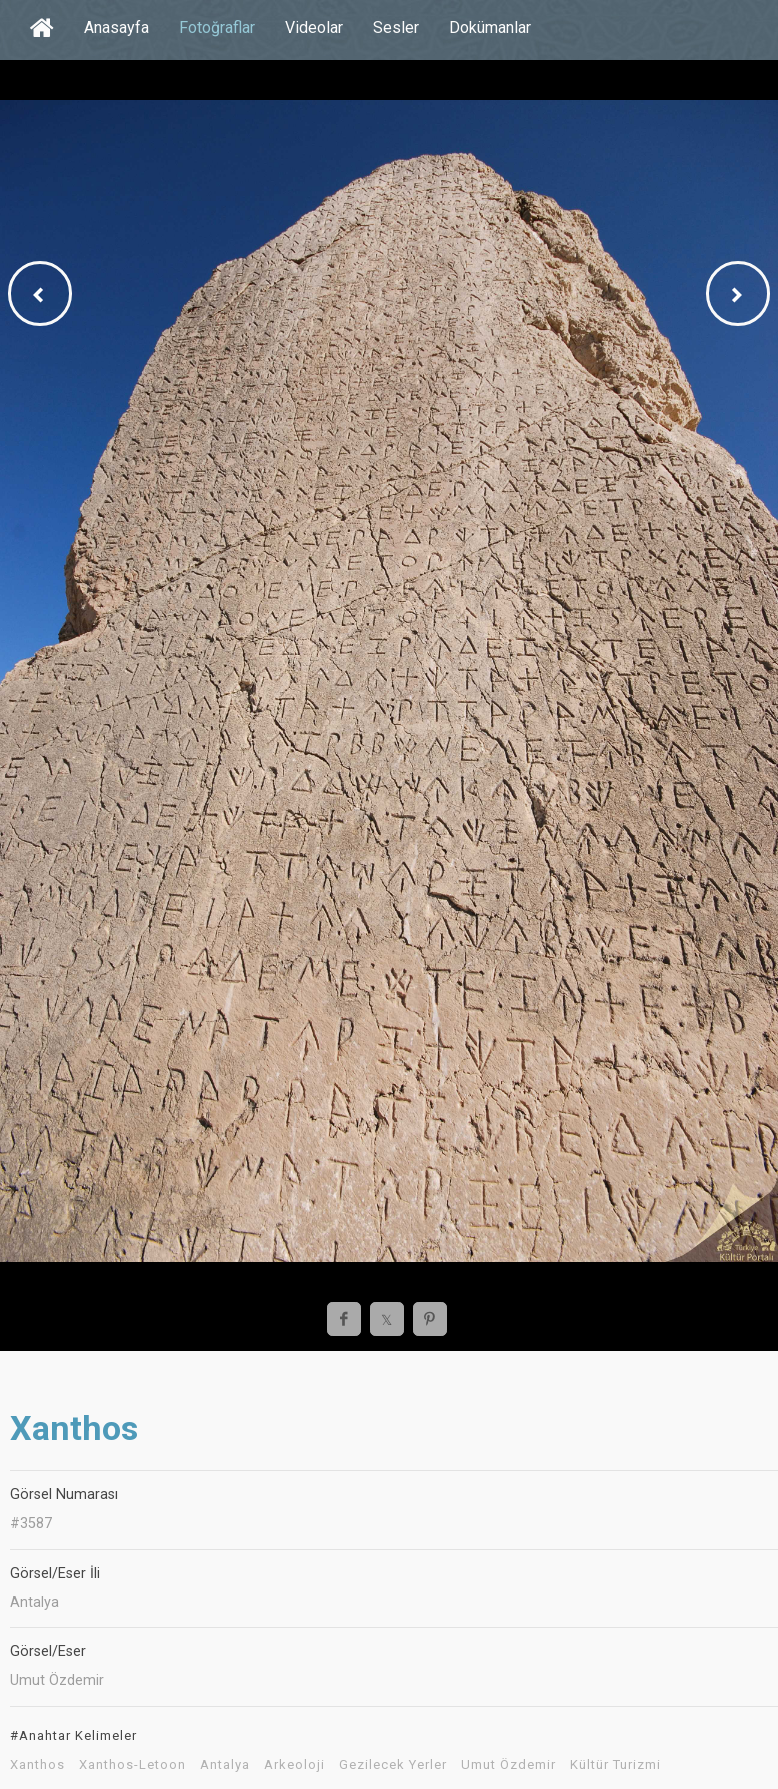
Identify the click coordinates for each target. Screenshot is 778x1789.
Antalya (225, 1765)
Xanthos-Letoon (132, 1765)
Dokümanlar (490, 27)
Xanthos (37, 1765)
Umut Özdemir (508, 1765)
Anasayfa (116, 27)
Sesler (396, 27)
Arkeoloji (294, 1765)
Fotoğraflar (217, 27)
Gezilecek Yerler (393, 1765)
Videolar (314, 27)
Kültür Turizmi (615, 1765)
